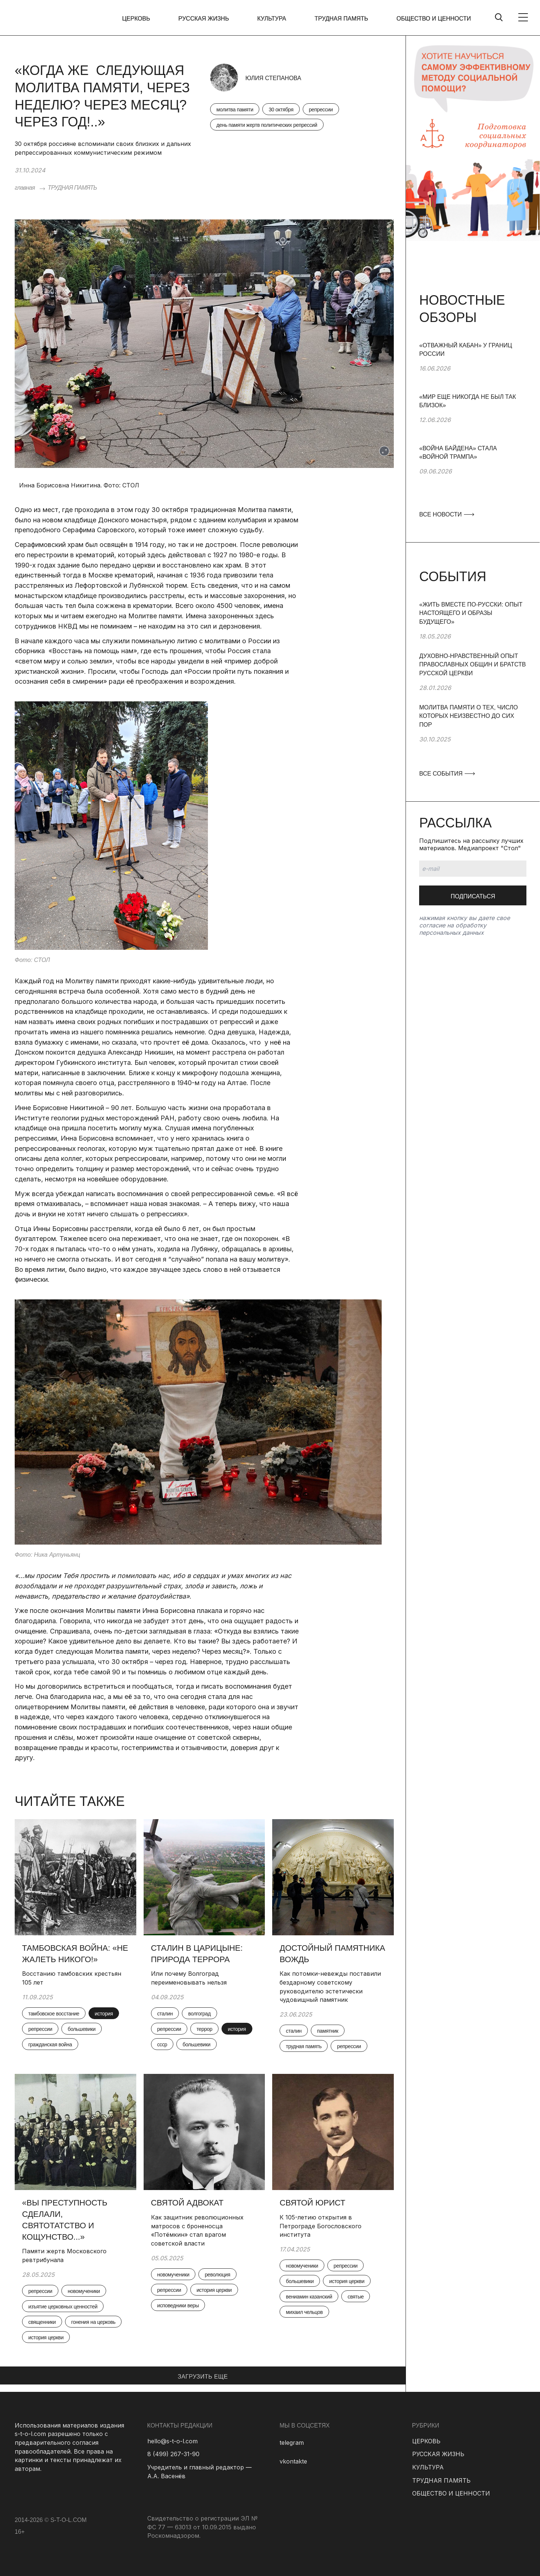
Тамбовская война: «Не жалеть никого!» (75, 1953)
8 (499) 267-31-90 (173, 2454)
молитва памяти (234, 109)
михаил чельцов (304, 2312)
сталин (165, 2014)
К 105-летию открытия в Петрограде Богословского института (320, 2226)
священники (42, 2322)
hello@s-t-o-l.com (172, 2441)
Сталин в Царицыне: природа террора (197, 1953)
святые (356, 2297)
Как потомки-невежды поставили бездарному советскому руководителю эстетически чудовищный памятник (330, 1986)
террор (204, 2029)
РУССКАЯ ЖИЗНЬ (204, 18)
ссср (162, 2044)
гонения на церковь (93, 2322)
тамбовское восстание (53, 2014)
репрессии (321, 109)
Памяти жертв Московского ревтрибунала (64, 2255)
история (104, 2014)
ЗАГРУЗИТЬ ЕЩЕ (203, 2376)
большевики (82, 2029)
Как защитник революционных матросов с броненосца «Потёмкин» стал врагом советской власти (197, 2230)
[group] (472, 367)
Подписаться (473, 896)
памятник (327, 2031)
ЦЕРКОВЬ (136, 18)
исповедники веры (178, 2305)
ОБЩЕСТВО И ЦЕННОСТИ (433, 18)
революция (217, 2275)
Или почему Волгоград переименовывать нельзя (189, 1978)
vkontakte (293, 2461)
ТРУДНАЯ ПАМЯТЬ (341, 18)
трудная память (303, 2046)
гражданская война (50, 2044)
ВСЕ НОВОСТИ (446, 514)
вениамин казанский (309, 2297)
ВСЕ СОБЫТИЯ (446, 773)
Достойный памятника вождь (332, 1953)
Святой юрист (312, 2202)
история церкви (46, 2337)
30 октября (281, 109)
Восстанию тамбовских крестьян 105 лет (71, 1978)
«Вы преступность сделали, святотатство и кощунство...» (64, 2219)
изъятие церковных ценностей (62, 2307)
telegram (292, 2442)
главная (25, 188)
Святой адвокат (187, 2202)
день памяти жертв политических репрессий (266, 125)
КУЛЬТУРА (271, 18)
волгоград (199, 2014)
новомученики (84, 2291)
